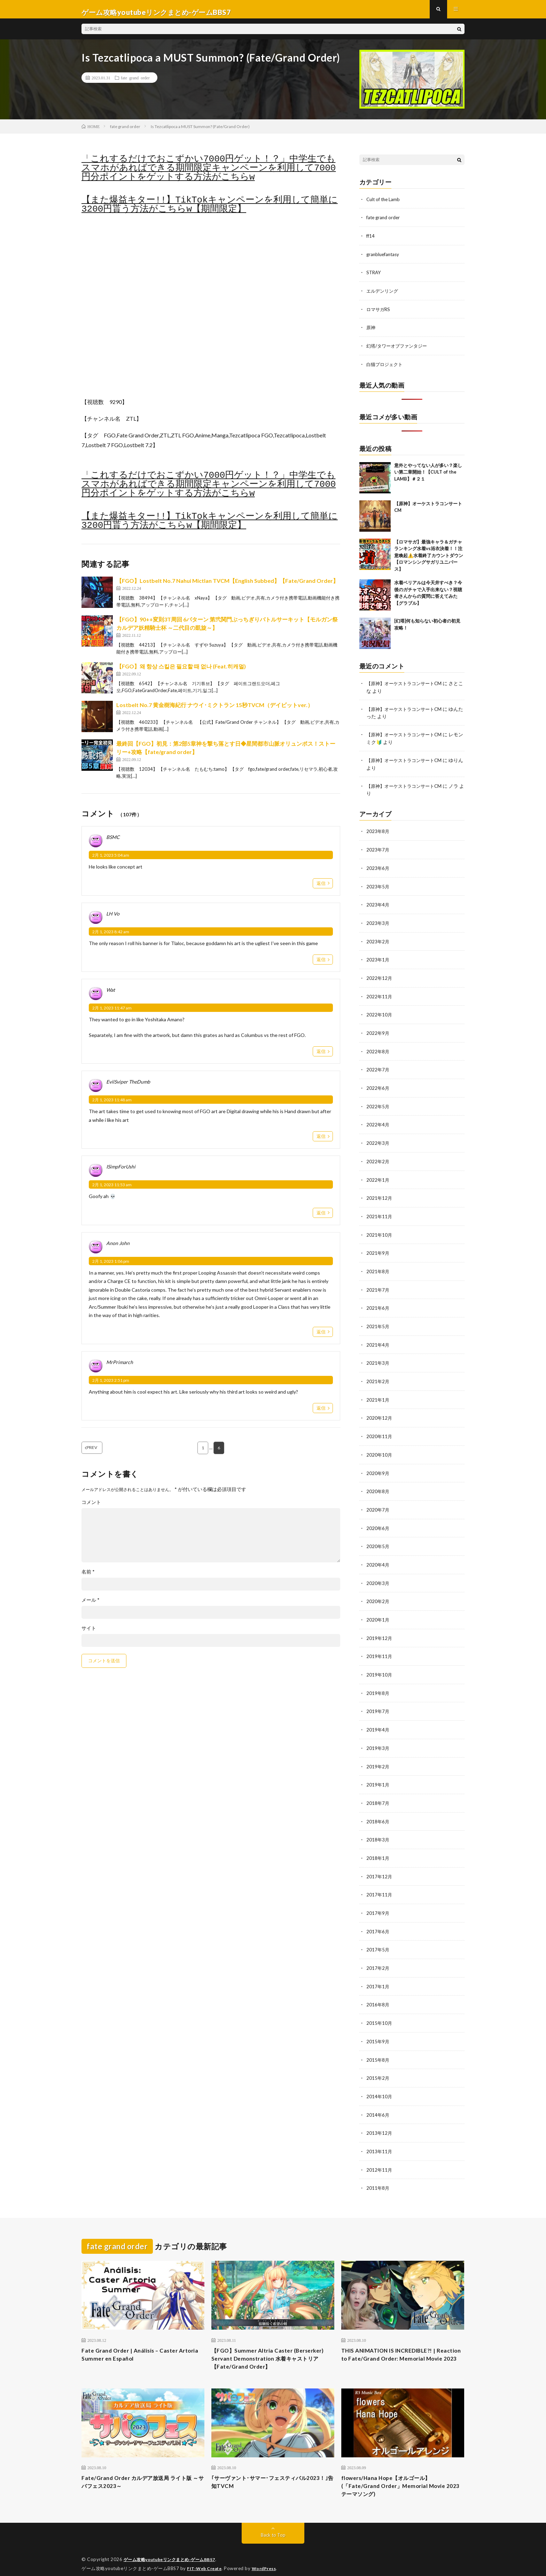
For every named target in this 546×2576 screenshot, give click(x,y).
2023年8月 (378, 834)
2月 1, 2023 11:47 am (112, 1014)
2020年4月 (378, 1558)
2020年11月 (379, 1431)
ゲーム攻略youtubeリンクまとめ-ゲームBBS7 (174, 2551)
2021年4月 (378, 1341)
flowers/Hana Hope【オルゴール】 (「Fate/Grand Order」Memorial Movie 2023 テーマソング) (400, 2476)
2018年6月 (378, 1811)
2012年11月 (379, 2155)
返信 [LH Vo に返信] (321, 965)
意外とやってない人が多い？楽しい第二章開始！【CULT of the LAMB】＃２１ (428, 475)
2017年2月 (378, 1956)
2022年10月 (379, 1015)
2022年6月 (378, 1087)
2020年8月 (378, 1485)
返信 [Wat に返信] (321, 1057)
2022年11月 (379, 997)
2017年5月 (378, 1938)
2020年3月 (378, 1576)
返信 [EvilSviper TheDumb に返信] (321, 1142)
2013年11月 (379, 2137)
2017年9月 (378, 1901)
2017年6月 (378, 1920)
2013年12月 (379, 2119)
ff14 (370, 241)
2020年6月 (378, 1521)
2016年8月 (378, 1992)
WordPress (268, 2560)
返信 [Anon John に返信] (321, 1337)
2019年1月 (378, 1775)
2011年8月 (378, 2173)
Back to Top (273, 2527)
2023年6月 (378, 870)
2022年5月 (378, 1105)
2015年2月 (378, 2064)
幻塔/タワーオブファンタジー (398, 350)
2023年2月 (378, 942)
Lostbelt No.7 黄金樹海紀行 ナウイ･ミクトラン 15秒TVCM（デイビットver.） (214, 711)
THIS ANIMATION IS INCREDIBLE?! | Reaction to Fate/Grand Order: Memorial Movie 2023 (402, 2345)
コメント (91, 1508)
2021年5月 (378, 1322)
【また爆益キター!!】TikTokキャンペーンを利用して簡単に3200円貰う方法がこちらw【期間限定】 (209, 210)
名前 (88, 1578)
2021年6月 (378, 1304)
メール (90, 1606)
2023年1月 (378, 961)
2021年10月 (379, 1232)
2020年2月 (378, 1594)
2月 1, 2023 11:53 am (112, 1191)
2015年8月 (378, 2046)
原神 (371, 332)
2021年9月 (378, 1250)
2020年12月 (379, 1413)
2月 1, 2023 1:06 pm (110, 1267)
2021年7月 (378, 1286)
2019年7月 (378, 1702)
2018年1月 (378, 1847)
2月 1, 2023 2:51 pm (110, 1386)
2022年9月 (378, 1033)
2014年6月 (378, 2100)
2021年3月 (378, 1359)
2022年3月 (378, 1141)
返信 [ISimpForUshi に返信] (321, 1218)
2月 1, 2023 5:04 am (110, 861)
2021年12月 (379, 1196)
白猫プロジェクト (385, 368)
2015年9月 (378, 2028)
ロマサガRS (379, 314)
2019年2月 (378, 1757)
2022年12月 (379, 979)
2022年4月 (378, 1123)
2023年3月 (378, 924)
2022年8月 (378, 1051)
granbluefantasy (384, 259)
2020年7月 (378, 1503)
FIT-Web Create (206, 2560)
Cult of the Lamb (384, 205)
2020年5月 (378, 1540)
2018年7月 (378, 1793)
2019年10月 (379, 1666)
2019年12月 (379, 1630)
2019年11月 (379, 1648)
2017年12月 (379, 1865)
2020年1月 (378, 1612)
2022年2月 (378, 1160)
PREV (101, 1454)
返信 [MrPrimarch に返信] (321, 1414)
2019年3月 (378, 1739)
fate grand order (135, 83)
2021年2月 (378, 1377)
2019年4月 (378, 1720)
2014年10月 (379, 2082)
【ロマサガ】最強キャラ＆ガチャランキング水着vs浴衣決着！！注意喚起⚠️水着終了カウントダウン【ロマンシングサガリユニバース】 (428, 558)
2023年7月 (378, 852)
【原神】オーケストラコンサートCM (406, 687)
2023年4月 (378, 906)
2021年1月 (378, 1395)
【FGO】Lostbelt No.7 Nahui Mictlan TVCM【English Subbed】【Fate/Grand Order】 (227, 587)
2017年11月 (379, 1883)
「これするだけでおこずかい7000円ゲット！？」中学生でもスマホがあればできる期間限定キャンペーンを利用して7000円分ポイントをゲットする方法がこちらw (208, 174)
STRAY (374, 277)
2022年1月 (378, 1178)
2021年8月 (378, 1268)
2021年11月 (379, 1214)
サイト (88, 1634)
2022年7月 (378, 1069)
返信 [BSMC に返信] (321, 889)
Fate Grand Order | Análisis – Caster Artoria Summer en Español (135, 2340)
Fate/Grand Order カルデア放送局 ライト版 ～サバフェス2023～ (142, 2471)
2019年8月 (378, 1684)
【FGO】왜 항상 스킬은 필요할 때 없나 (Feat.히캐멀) (181, 672)
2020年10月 (379, 1449)
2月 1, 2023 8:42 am (110, 937)
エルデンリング (383, 296)
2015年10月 (379, 2010)
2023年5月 (378, 888)
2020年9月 (378, 1467)
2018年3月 (378, 1829)
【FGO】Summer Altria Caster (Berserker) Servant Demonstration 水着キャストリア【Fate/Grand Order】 (271, 2345)
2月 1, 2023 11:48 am (112, 1106)
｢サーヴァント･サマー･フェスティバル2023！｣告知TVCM (268, 2471)
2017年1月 (378, 1974)
